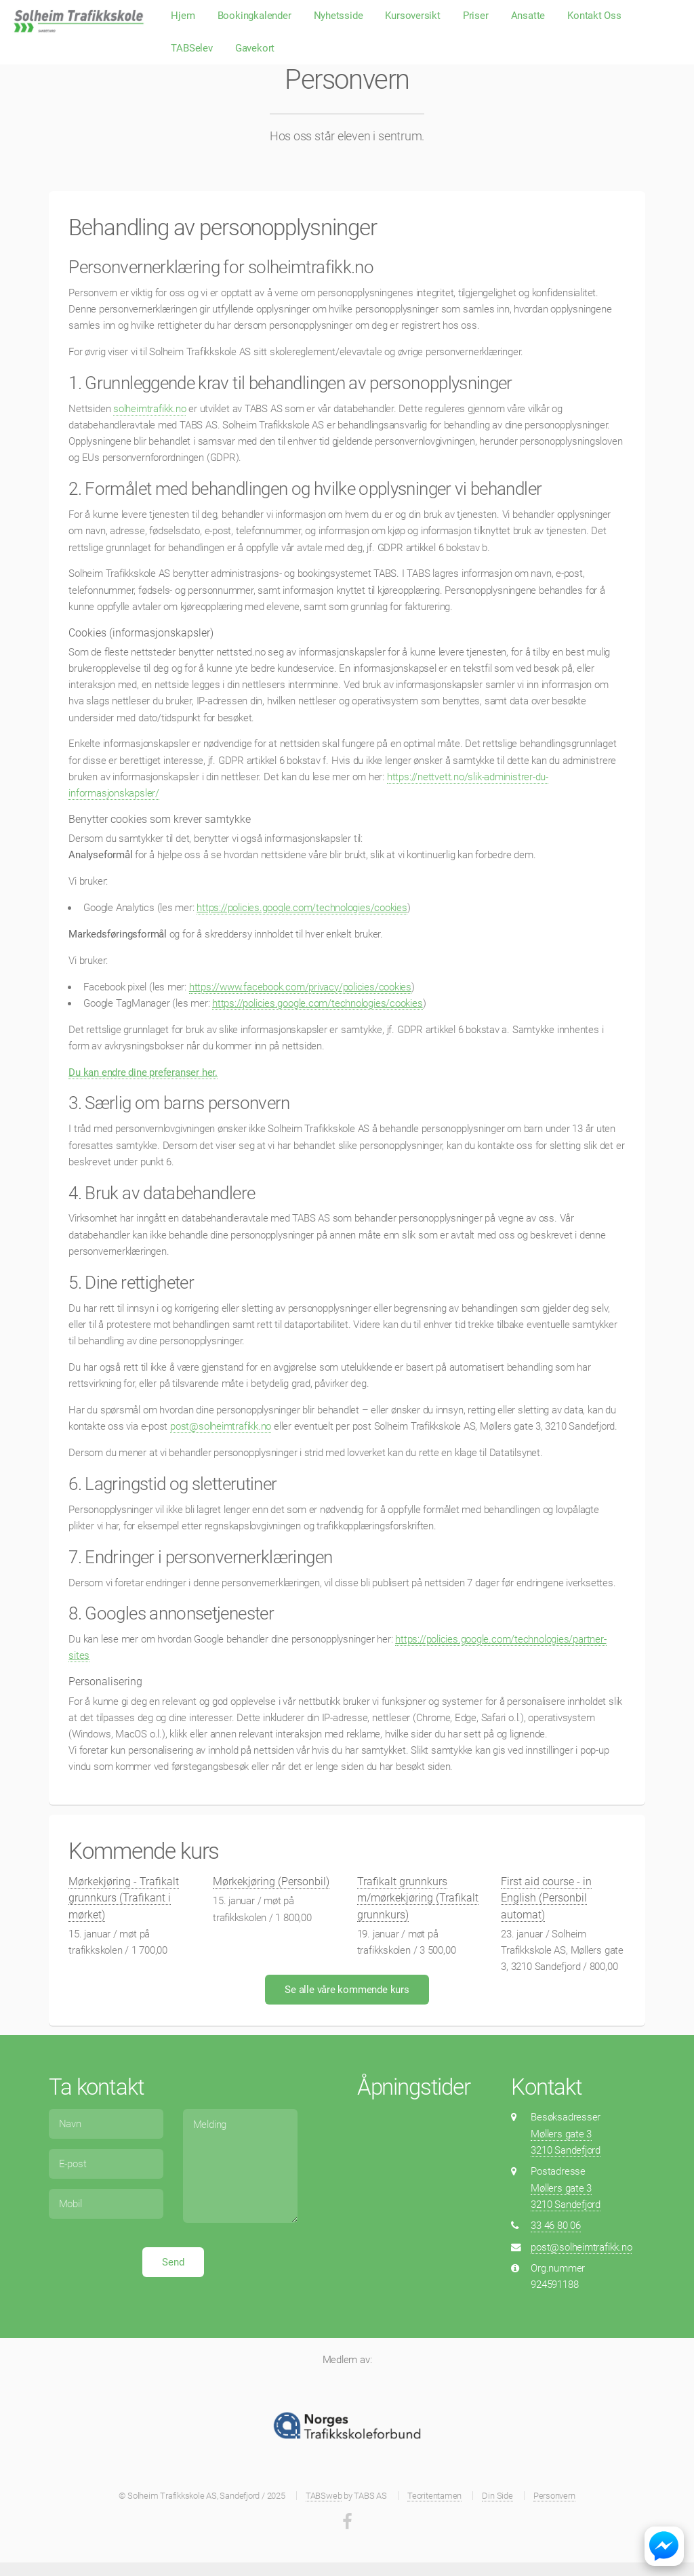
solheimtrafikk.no (149, 409)
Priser (476, 15)
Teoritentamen (434, 2496)
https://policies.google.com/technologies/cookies (302, 908)
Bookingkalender (254, 15)
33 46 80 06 (556, 2225)
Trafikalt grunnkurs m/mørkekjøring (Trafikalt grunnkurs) (417, 1897)
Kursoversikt (412, 15)
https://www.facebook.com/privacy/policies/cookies (300, 987)
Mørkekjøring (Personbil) (271, 1881)
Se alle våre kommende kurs (347, 1990)
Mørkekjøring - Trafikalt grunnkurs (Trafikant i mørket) (123, 1897)
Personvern (554, 2496)
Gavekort (254, 48)
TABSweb (324, 2496)
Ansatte (528, 15)
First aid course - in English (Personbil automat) (546, 1897)
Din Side (497, 2496)
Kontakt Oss (594, 15)
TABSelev (191, 48)
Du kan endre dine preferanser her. (143, 1072)
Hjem (183, 15)
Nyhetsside (338, 15)
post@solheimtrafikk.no (220, 1426)
